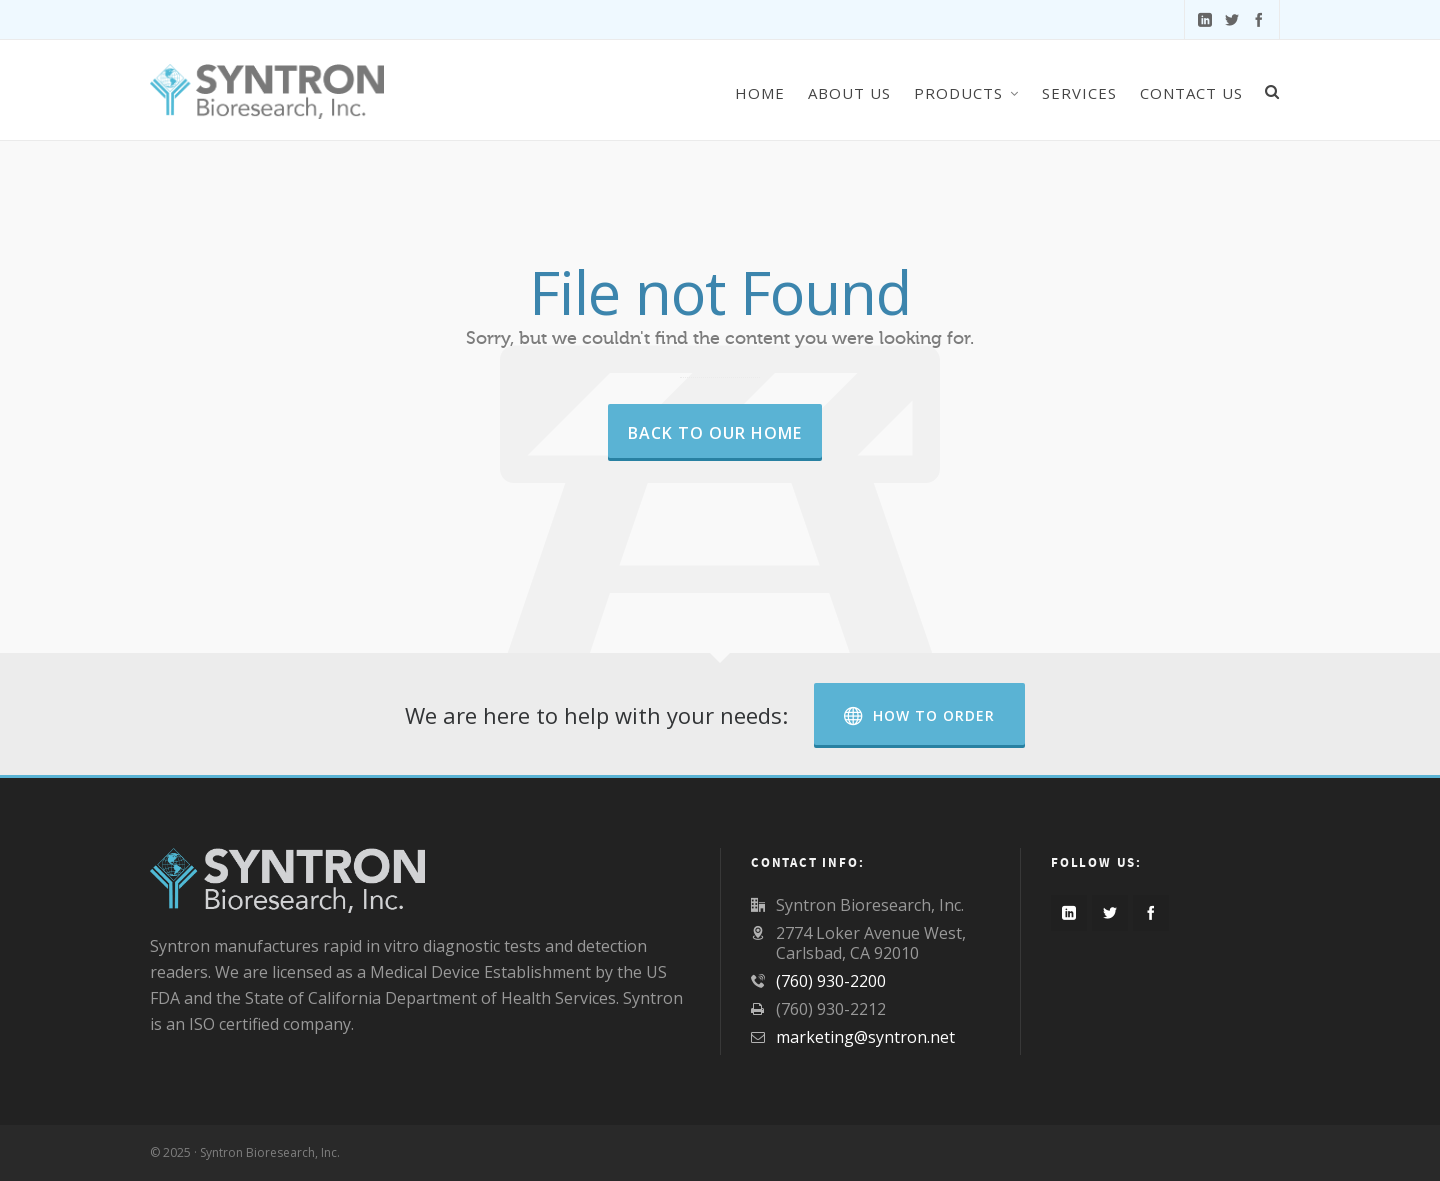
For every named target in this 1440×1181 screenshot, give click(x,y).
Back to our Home (715, 433)
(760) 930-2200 (831, 981)
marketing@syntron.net (865, 1037)
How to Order (919, 715)
